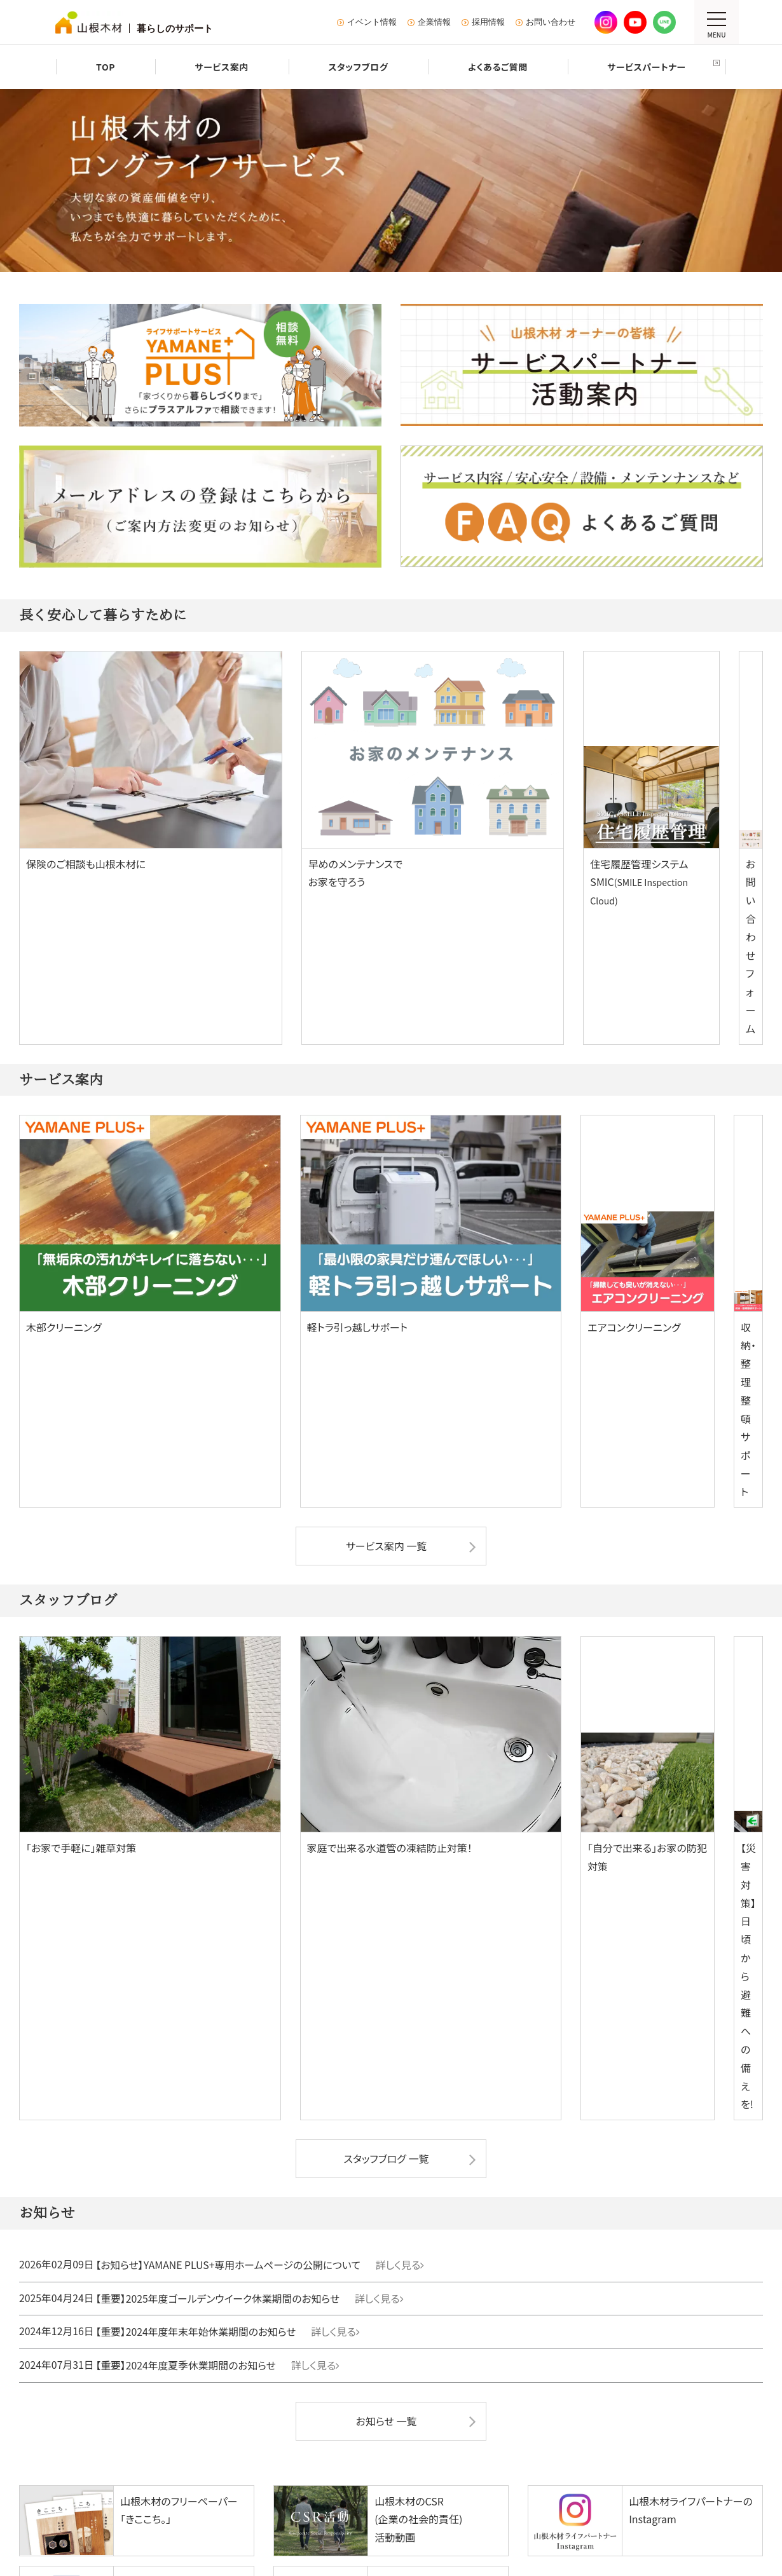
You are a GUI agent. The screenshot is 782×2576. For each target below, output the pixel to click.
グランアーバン (386, 2220)
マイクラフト (114, 2148)
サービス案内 (99, 2326)
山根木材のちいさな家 (131, 2185)
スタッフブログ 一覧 (386, 1467)
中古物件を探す (370, 2146)
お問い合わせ (550, 22)
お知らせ (475, 2417)
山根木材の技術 (236, 2148)
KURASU (491, 2344)
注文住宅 (92, 2080)
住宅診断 (624, 2129)
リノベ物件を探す (492, 2146)
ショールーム (633, 2166)
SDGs (352, 2363)
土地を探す (361, 2165)
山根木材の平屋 (118, 2166)
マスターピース (118, 2129)
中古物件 (226, 2294)
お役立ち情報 (633, 2185)
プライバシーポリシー (246, 2474)
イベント (208, 2185)
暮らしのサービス (112, 2294)
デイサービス (236, 2333)
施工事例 (90, 2203)
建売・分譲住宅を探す (383, 2128)
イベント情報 (372, 22)
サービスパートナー (112, 2381)
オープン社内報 (503, 2381)
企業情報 (434, 22)
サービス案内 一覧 (386, 1146)
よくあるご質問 (103, 2363)
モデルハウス (217, 2111)
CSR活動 (358, 2344)
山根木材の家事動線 (244, 2166)
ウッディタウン (386, 2238)
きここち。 (495, 2363)
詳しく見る (419, 1572)
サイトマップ (164, 2474)
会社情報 (357, 2326)
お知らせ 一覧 (386, 1724)
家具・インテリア (245, 2373)
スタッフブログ (103, 2344)
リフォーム (631, 2080)
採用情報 (488, 22)
